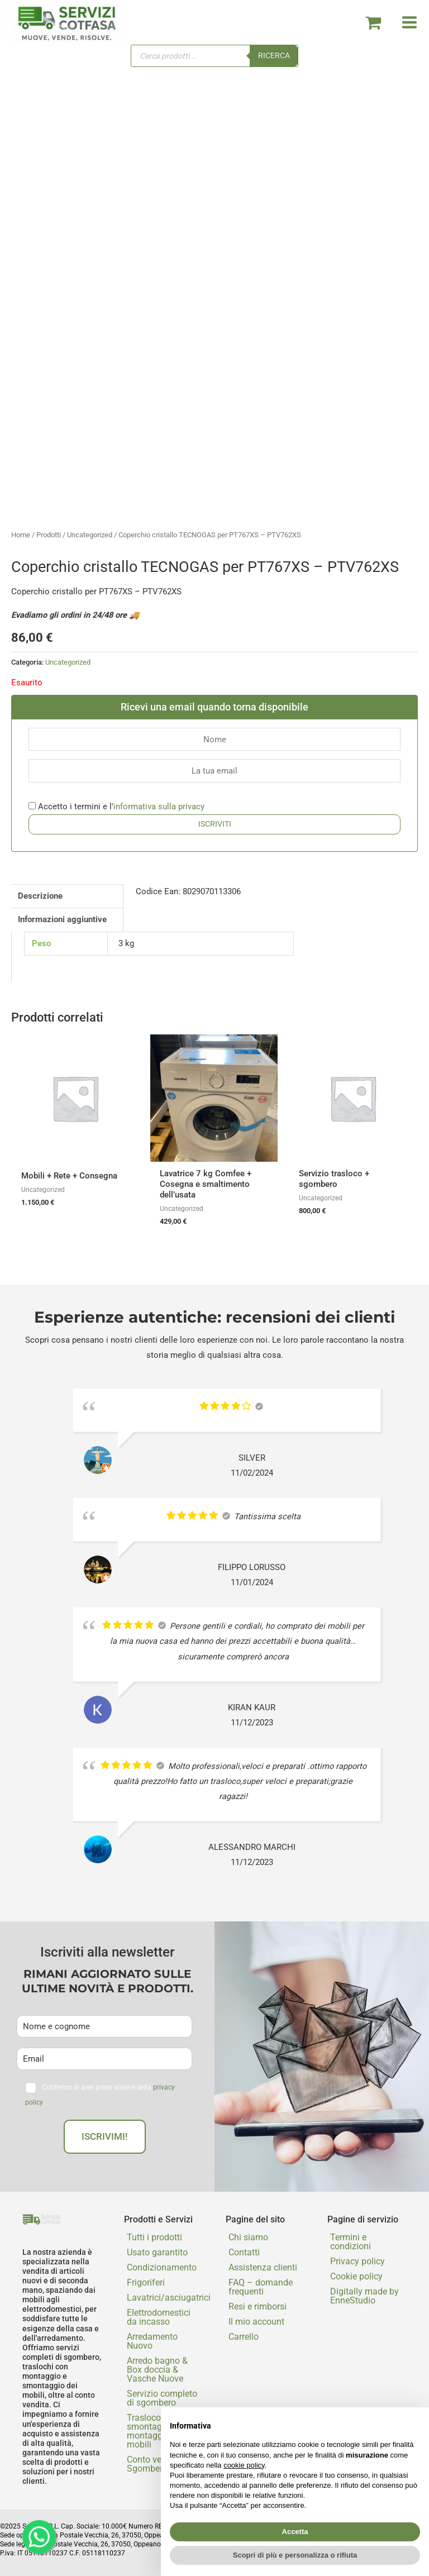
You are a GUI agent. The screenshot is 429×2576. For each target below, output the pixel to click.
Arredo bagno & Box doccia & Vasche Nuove (157, 2369)
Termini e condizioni (350, 2241)
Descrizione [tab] (40, 896)
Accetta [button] (295, 2531)
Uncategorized (89, 535)
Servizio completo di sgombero (162, 2398)
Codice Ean (157, 891)
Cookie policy (356, 2276)
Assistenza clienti (262, 2267)
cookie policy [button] (243, 2465)
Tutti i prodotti (154, 2237)
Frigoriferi (146, 2282)
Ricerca (274, 55)
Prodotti (48, 535)
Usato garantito (157, 2252)
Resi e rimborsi (257, 2306)
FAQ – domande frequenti (260, 2287)
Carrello (243, 2336)
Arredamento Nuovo (152, 2341)
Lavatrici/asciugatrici (165, 2297)
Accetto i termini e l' (116, 807)
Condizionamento (162, 2267)
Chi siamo (248, 2237)
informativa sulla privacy (158, 807)
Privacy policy (357, 2261)
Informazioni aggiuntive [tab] (62, 919)
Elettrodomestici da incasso (158, 2317)
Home (20, 535)
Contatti (244, 2252)
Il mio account (256, 2321)
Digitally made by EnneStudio (364, 2296)
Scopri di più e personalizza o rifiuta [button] (295, 2555)
